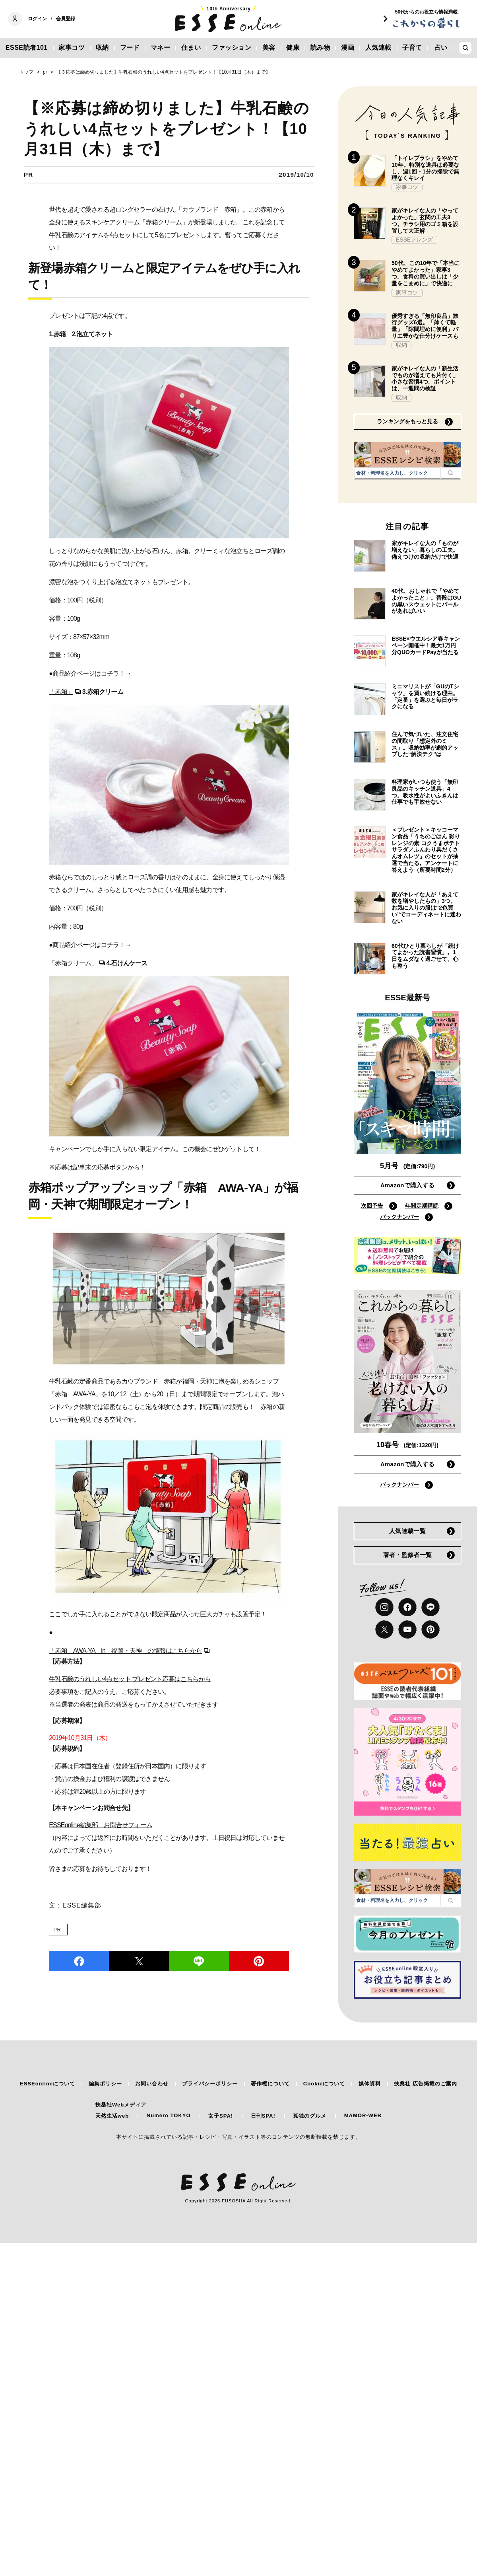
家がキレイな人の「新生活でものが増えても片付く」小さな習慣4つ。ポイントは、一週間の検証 (425, 378)
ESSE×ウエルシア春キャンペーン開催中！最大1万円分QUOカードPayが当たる (426, 645)
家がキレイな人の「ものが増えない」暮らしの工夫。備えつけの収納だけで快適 (425, 550)
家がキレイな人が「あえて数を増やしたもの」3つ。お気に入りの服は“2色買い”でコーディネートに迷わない (426, 907)
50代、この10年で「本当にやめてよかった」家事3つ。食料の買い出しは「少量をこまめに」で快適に (426, 273)
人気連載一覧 (407, 1531)
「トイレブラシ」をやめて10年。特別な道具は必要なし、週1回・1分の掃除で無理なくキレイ (425, 168)
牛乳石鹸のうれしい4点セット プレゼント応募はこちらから (130, 1679)
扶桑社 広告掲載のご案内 (425, 2084)
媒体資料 (370, 2084)
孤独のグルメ (309, 2116)
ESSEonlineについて (47, 2084)
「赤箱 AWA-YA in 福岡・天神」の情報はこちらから (125, 1650)
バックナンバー (399, 1217)
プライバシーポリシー (210, 2084)
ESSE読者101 (27, 47)
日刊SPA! (263, 2116)
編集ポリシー (105, 2084)
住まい (191, 47)
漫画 (347, 47)
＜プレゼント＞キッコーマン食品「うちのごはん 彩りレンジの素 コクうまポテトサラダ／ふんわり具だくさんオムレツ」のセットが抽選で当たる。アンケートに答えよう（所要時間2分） (426, 849)
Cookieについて (324, 2084)
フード (130, 47)
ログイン (37, 18)
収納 (102, 47)
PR (57, 1930)
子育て (412, 47)
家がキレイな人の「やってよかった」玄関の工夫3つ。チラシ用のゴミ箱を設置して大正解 (425, 220)
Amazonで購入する (407, 1185)
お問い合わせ (152, 2084)
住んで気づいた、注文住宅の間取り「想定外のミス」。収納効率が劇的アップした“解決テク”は (425, 744)
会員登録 (65, 18)
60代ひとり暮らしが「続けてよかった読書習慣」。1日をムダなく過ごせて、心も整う (425, 956)
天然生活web (112, 2116)
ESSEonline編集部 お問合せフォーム (100, 1825)
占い (441, 47)
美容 (268, 47)
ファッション (231, 47)
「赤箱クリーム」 (73, 963)
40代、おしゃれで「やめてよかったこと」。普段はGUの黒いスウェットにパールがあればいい (426, 601)
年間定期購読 (421, 1205)
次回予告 (372, 1205)
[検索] (450, 473)
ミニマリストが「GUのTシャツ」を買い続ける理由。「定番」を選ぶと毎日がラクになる (425, 696)
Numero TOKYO (169, 2115)
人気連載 (378, 47)
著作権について (270, 2084)
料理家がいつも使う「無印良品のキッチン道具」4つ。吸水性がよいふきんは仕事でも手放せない (425, 792)
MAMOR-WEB (363, 2115)
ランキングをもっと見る (407, 421)
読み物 (320, 47)
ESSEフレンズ (414, 239)
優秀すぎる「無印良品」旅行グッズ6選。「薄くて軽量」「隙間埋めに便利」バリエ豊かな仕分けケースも (425, 326)
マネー (161, 47)
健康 (292, 47)
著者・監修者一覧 (407, 1554)
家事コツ (71, 47)
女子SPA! (220, 2116)
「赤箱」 (61, 691)
